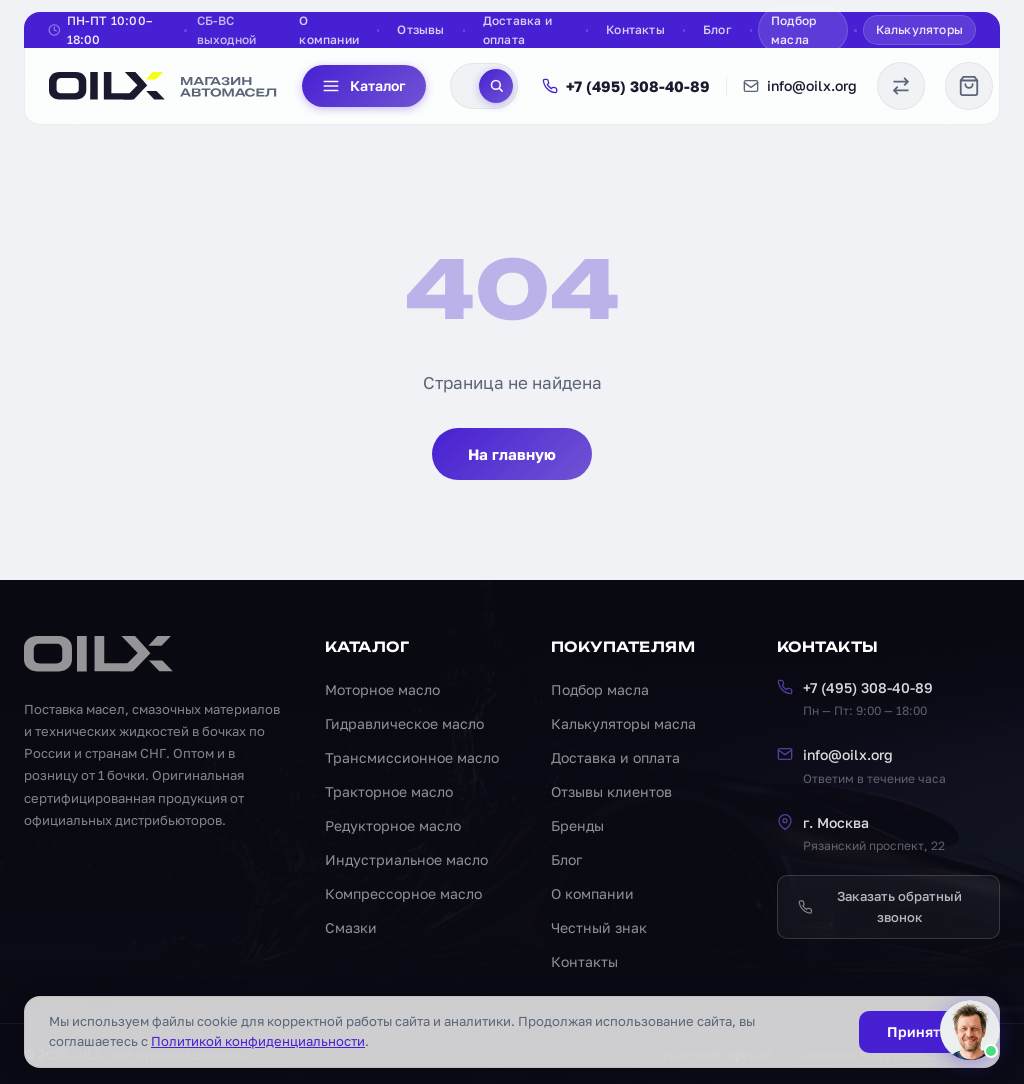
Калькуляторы (919, 29)
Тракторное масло (389, 791)
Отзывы (420, 29)
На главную (512, 454)
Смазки (351, 927)
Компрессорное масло (403, 893)
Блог (717, 29)
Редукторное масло (393, 825)
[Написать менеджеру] (970, 1030)
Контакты (635, 29)
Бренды (577, 825)
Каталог (364, 86)
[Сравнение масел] (901, 86)
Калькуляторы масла (623, 723)
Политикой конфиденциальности (258, 1041)
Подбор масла (793, 30)
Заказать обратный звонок (880, 906)
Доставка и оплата (517, 30)
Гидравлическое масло (404, 723)
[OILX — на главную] (163, 86)
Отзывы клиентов (611, 791)
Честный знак (599, 927)
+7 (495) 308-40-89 (626, 86)
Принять (917, 1031)
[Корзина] (969, 86)
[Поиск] (496, 86)
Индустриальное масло (406, 859)
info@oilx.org (800, 85)
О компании (329, 30)
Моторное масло (382, 689)
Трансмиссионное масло (412, 757)
